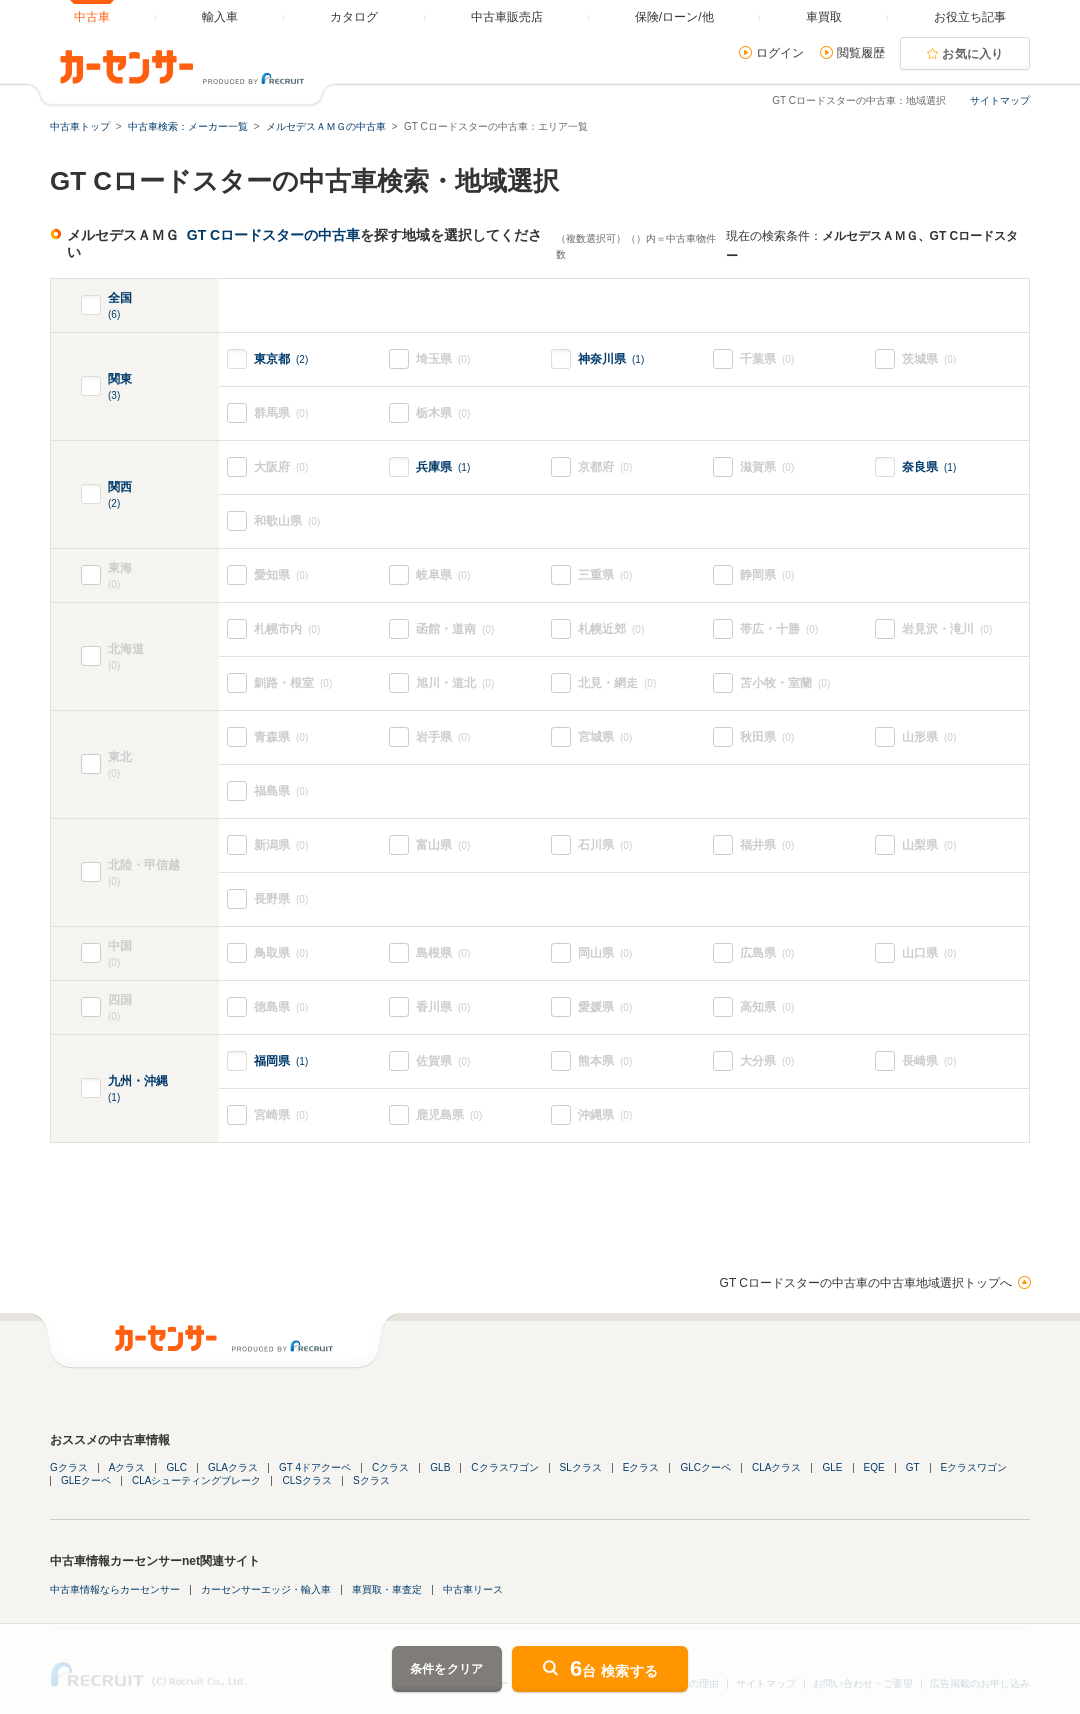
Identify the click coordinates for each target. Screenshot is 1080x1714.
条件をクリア (447, 1669)
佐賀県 (443, 1061)
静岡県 (767, 575)
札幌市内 (287, 629)
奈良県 (929, 467)
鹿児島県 (449, 1115)
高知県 (767, 1007)
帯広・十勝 (779, 629)
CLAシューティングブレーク (196, 1480)
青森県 (281, 737)
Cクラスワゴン (504, 1467)
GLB (440, 1467)
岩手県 (443, 737)
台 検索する (614, 1668)
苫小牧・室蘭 (785, 683)
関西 (120, 495)
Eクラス (641, 1467)
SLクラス (581, 1467)
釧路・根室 (293, 683)
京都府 (605, 467)
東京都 (281, 359)
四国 (135, 1008)
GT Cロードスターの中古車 (273, 235)
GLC (176, 1467)
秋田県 (767, 737)
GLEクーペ (86, 1480)
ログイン (780, 53)
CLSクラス (306, 1480)
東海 (135, 576)
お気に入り (973, 54)
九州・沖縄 (138, 1089)
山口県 (929, 953)
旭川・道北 (455, 683)
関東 (120, 387)
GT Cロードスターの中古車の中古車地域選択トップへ (866, 1283)
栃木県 (443, 413)
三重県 (605, 575)
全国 (120, 306)
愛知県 (281, 575)
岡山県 (605, 953)
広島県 (767, 953)
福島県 (281, 791)
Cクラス (390, 1467)
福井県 (767, 845)
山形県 (929, 737)
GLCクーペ (705, 1467)
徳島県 (281, 1007)
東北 (163, 765)
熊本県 (605, 1061)
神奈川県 (611, 359)
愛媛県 (605, 1007)
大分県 (767, 1061)
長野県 (281, 899)
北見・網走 (617, 683)
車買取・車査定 (387, 1589)
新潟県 (281, 845)
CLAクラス (776, 1467)
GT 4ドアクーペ (315, 1467)
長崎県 (929, 1061)
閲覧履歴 (861, 53)
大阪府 (281, 467)
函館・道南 (455, 629)
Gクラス (69, 1467)
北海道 (163, 657)
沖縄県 (605, 1115)
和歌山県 (287, 521)
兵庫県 (443, 467)
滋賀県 (767, 467)
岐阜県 (443, 575)
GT (913, 1467)
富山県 (443, 845)
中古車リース (473, 1589)
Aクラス (127, 1467)
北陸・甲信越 (163, 873)
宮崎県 (281, 1115)
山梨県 (929, 845)
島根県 (443, 953)
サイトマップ (1000, 100)
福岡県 (281, 1061)
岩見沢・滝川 (947, 629)
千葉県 (767, 359)
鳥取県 (281, 953)
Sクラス (371, 1480)
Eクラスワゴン (974, 1467)
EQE (874, 1467)
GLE (832, 1467)
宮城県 (605, 737)
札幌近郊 (611, 629)
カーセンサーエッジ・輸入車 (266, 1589)
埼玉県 (443, 359)
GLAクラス (233, 1467)
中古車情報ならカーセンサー (115, 1589)
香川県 (443, 1007)
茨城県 (929, 359)
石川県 (605, 845)
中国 (135, 954)
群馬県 (281, 413)
